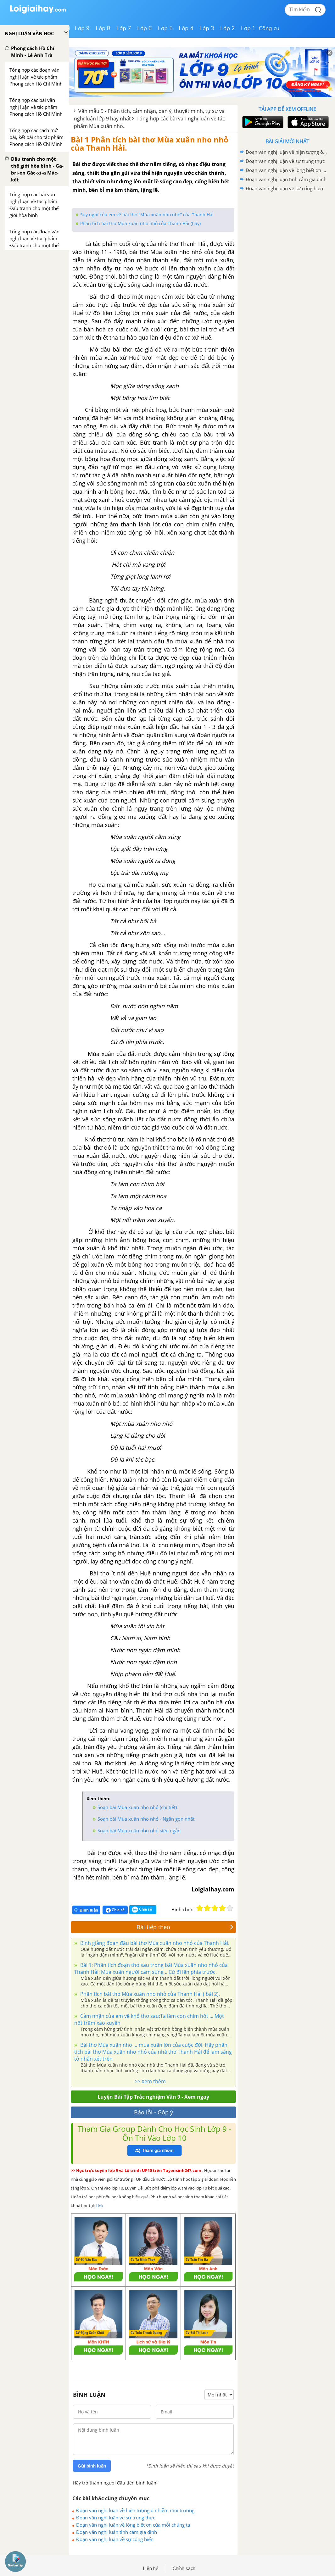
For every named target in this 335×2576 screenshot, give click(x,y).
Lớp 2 (227, 28)
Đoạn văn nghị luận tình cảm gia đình (116, 2532)
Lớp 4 (186, 28)
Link (99, 2205)
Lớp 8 (103, 28)
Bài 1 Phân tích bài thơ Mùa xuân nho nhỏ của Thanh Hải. (149, 143)
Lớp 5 (165, 28)
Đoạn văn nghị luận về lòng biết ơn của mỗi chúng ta (133, 2525)
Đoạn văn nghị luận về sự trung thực (115, 2517)
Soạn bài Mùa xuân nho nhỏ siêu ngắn (139, 1830)
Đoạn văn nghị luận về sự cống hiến (115, 2539)
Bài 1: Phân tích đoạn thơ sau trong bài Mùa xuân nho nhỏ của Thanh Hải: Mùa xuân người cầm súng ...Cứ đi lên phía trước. (151, 1968)
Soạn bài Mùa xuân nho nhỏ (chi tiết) (137, 1807)
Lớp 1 (248, 28)
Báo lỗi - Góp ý (153, 2112)
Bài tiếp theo (185, 1927)
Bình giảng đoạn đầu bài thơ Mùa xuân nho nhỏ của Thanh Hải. (154, 1943)
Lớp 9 (82, 28)
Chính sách (184, 2568)
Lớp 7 (123, 28)
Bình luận (86, 1910)
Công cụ (269, 28)
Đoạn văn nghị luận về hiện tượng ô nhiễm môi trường (135, 2510)
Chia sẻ (115, 1910)
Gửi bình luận (92, 2465)
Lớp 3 (206, 28)
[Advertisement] (287, 238)
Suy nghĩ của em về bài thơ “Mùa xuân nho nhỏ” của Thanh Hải (147, 215)
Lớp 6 (144, 28)
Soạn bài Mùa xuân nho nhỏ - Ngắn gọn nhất (146, 1819)
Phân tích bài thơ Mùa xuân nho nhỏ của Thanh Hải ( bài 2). (149, 1993)
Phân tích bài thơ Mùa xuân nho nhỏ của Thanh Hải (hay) (140, 223)
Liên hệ (151, 2568)
